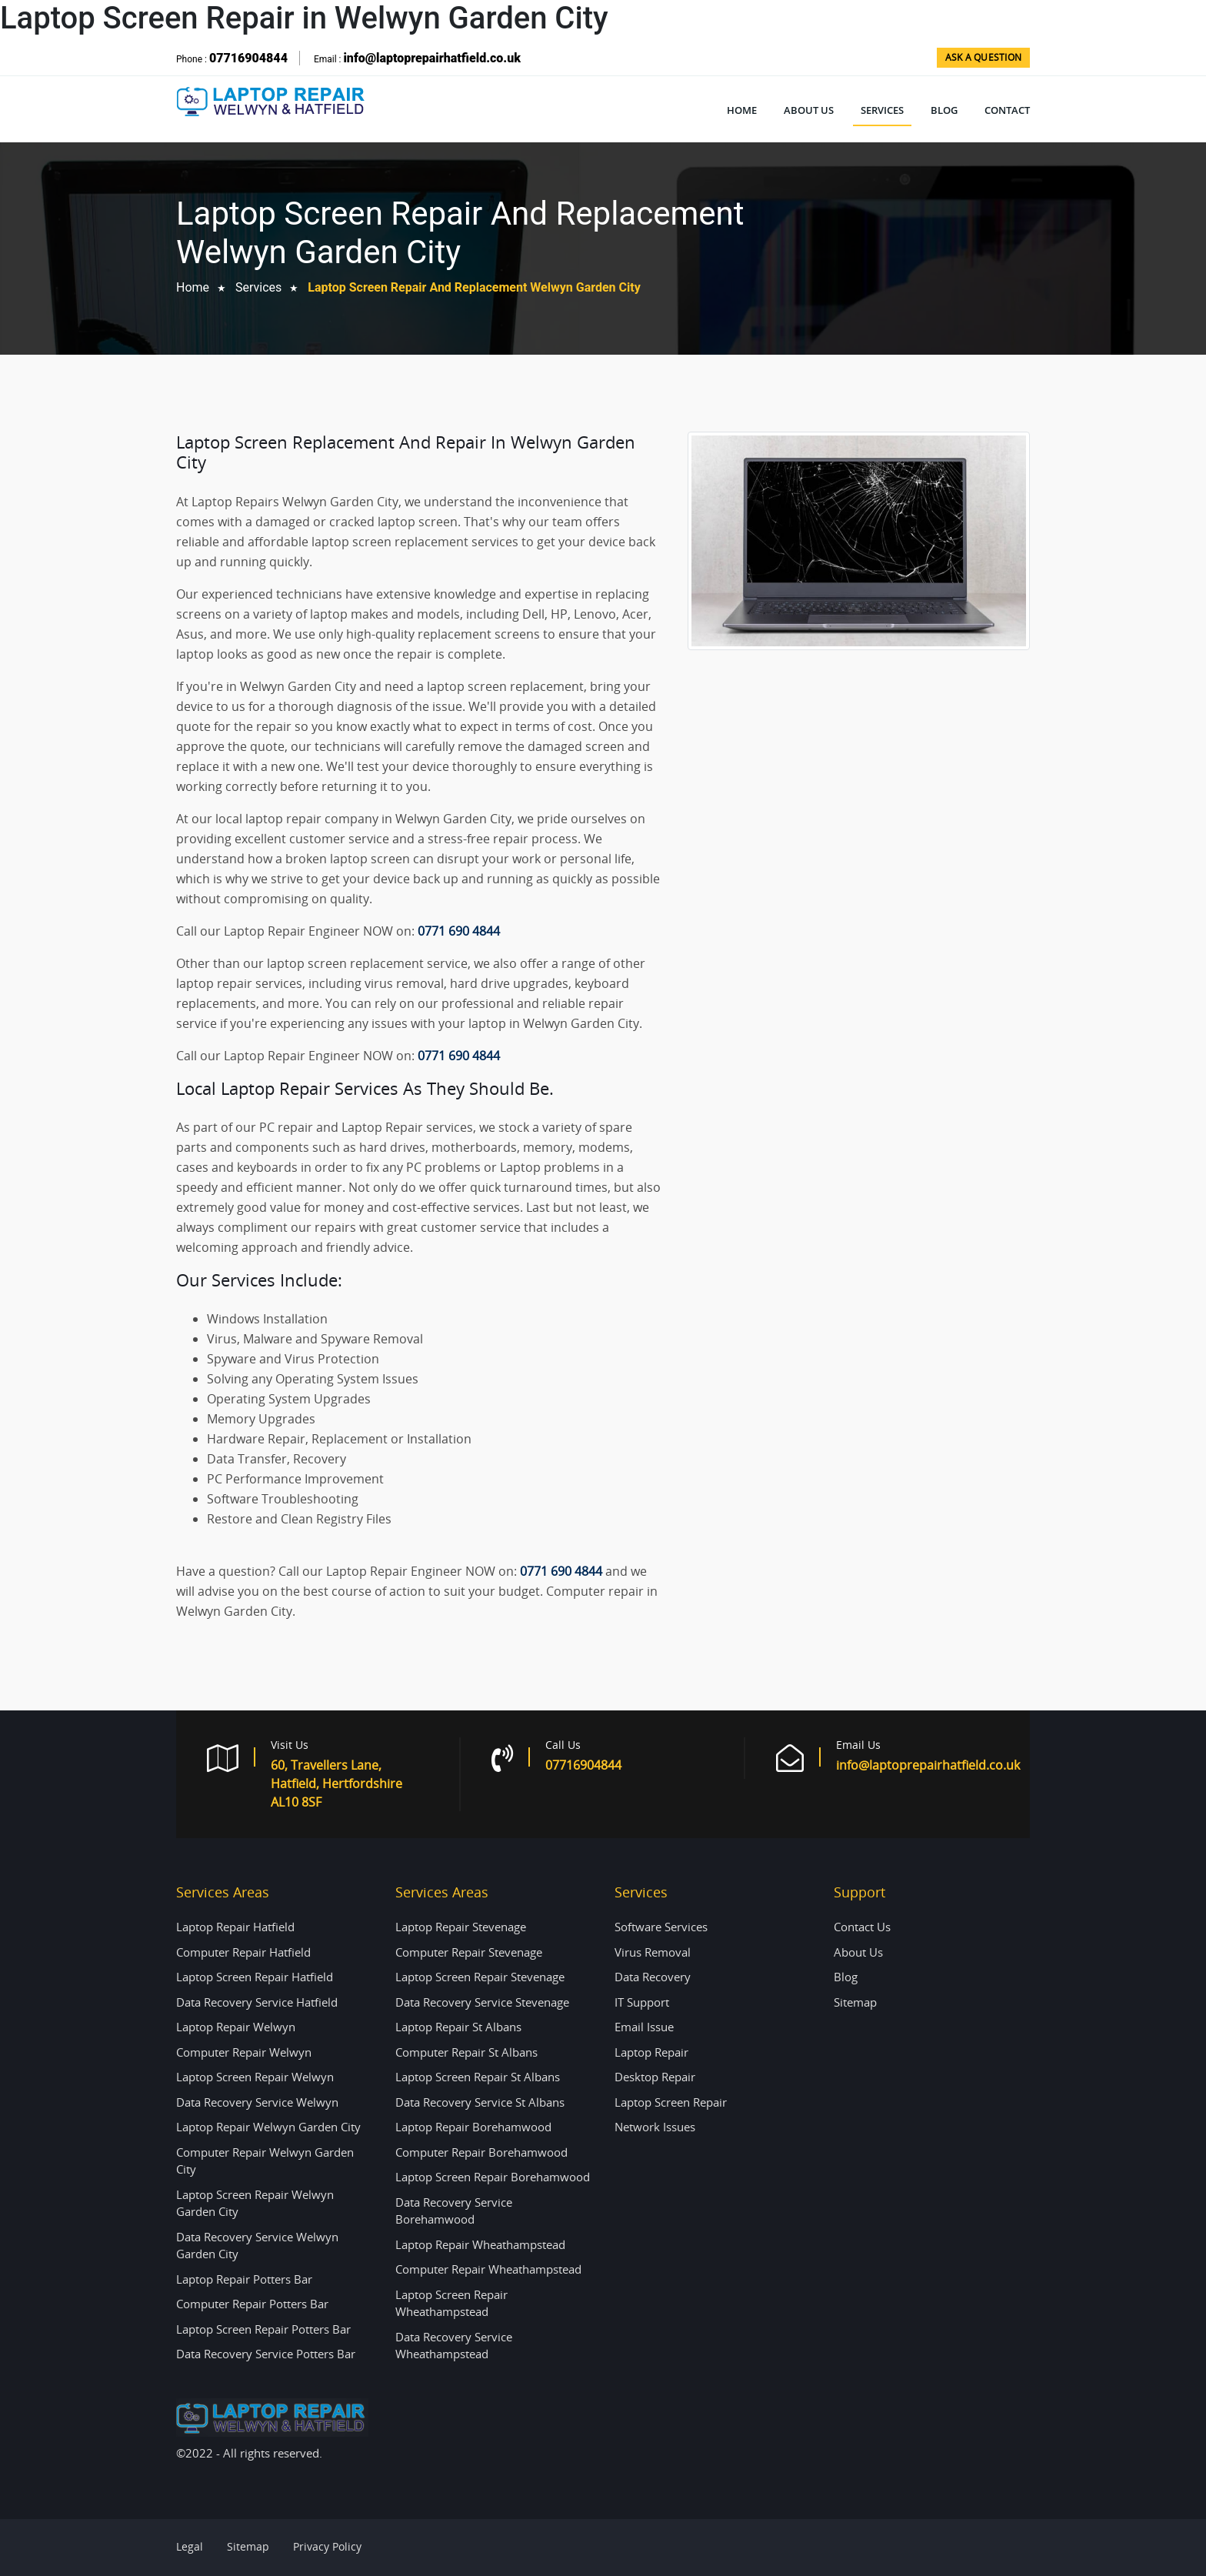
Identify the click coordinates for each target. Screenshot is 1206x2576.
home (192, 287)
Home (742, 110)
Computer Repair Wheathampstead (488, 2269)
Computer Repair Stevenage (468, 1952)
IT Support (642, 2002)
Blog (944, 110)
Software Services (661, 1926)
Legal (189, 2546)
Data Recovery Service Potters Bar (265, 2353)
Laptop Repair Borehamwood (473, 2126)
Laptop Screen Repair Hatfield (254, 1976)
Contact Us (862, 1926)
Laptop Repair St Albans (458, 2026)
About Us (809, 110)
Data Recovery (653, 1976)
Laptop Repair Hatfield (235, 1926)
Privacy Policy (327, 2546)
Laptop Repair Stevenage (460, 1926)
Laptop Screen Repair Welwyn (255, 2076)
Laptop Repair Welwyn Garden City (268, 2126)
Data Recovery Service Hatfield (257, 2002)
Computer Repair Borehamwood (481, 2152)
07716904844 (248, 58)
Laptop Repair (651, 2052)
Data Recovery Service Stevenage (482, 2002)
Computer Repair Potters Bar (252, 2303)
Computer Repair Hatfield (243, 1952)
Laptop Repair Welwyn (235, 2026)
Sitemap (855, 2002)
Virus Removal (653, 1952)
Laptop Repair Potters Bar (244, 2279)
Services (882, 110)
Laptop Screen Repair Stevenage (480, 1976)
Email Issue (644, 2026)
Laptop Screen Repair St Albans (477, 2076)
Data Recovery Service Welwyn (257, 2102)
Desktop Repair (655, 2076)
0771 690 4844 (459, 931)
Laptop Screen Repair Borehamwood (492, 2176)
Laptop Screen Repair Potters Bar (263, 2329)
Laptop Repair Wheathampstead (480, 2244)
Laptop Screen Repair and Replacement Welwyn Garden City (474, 287)
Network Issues (655, 2126)
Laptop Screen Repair (671, 2102)
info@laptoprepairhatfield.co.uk (431, 58)
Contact (1007, 110)
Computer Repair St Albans (466, 2052)
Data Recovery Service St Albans (480, 2102)
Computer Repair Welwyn (243, 2052)
